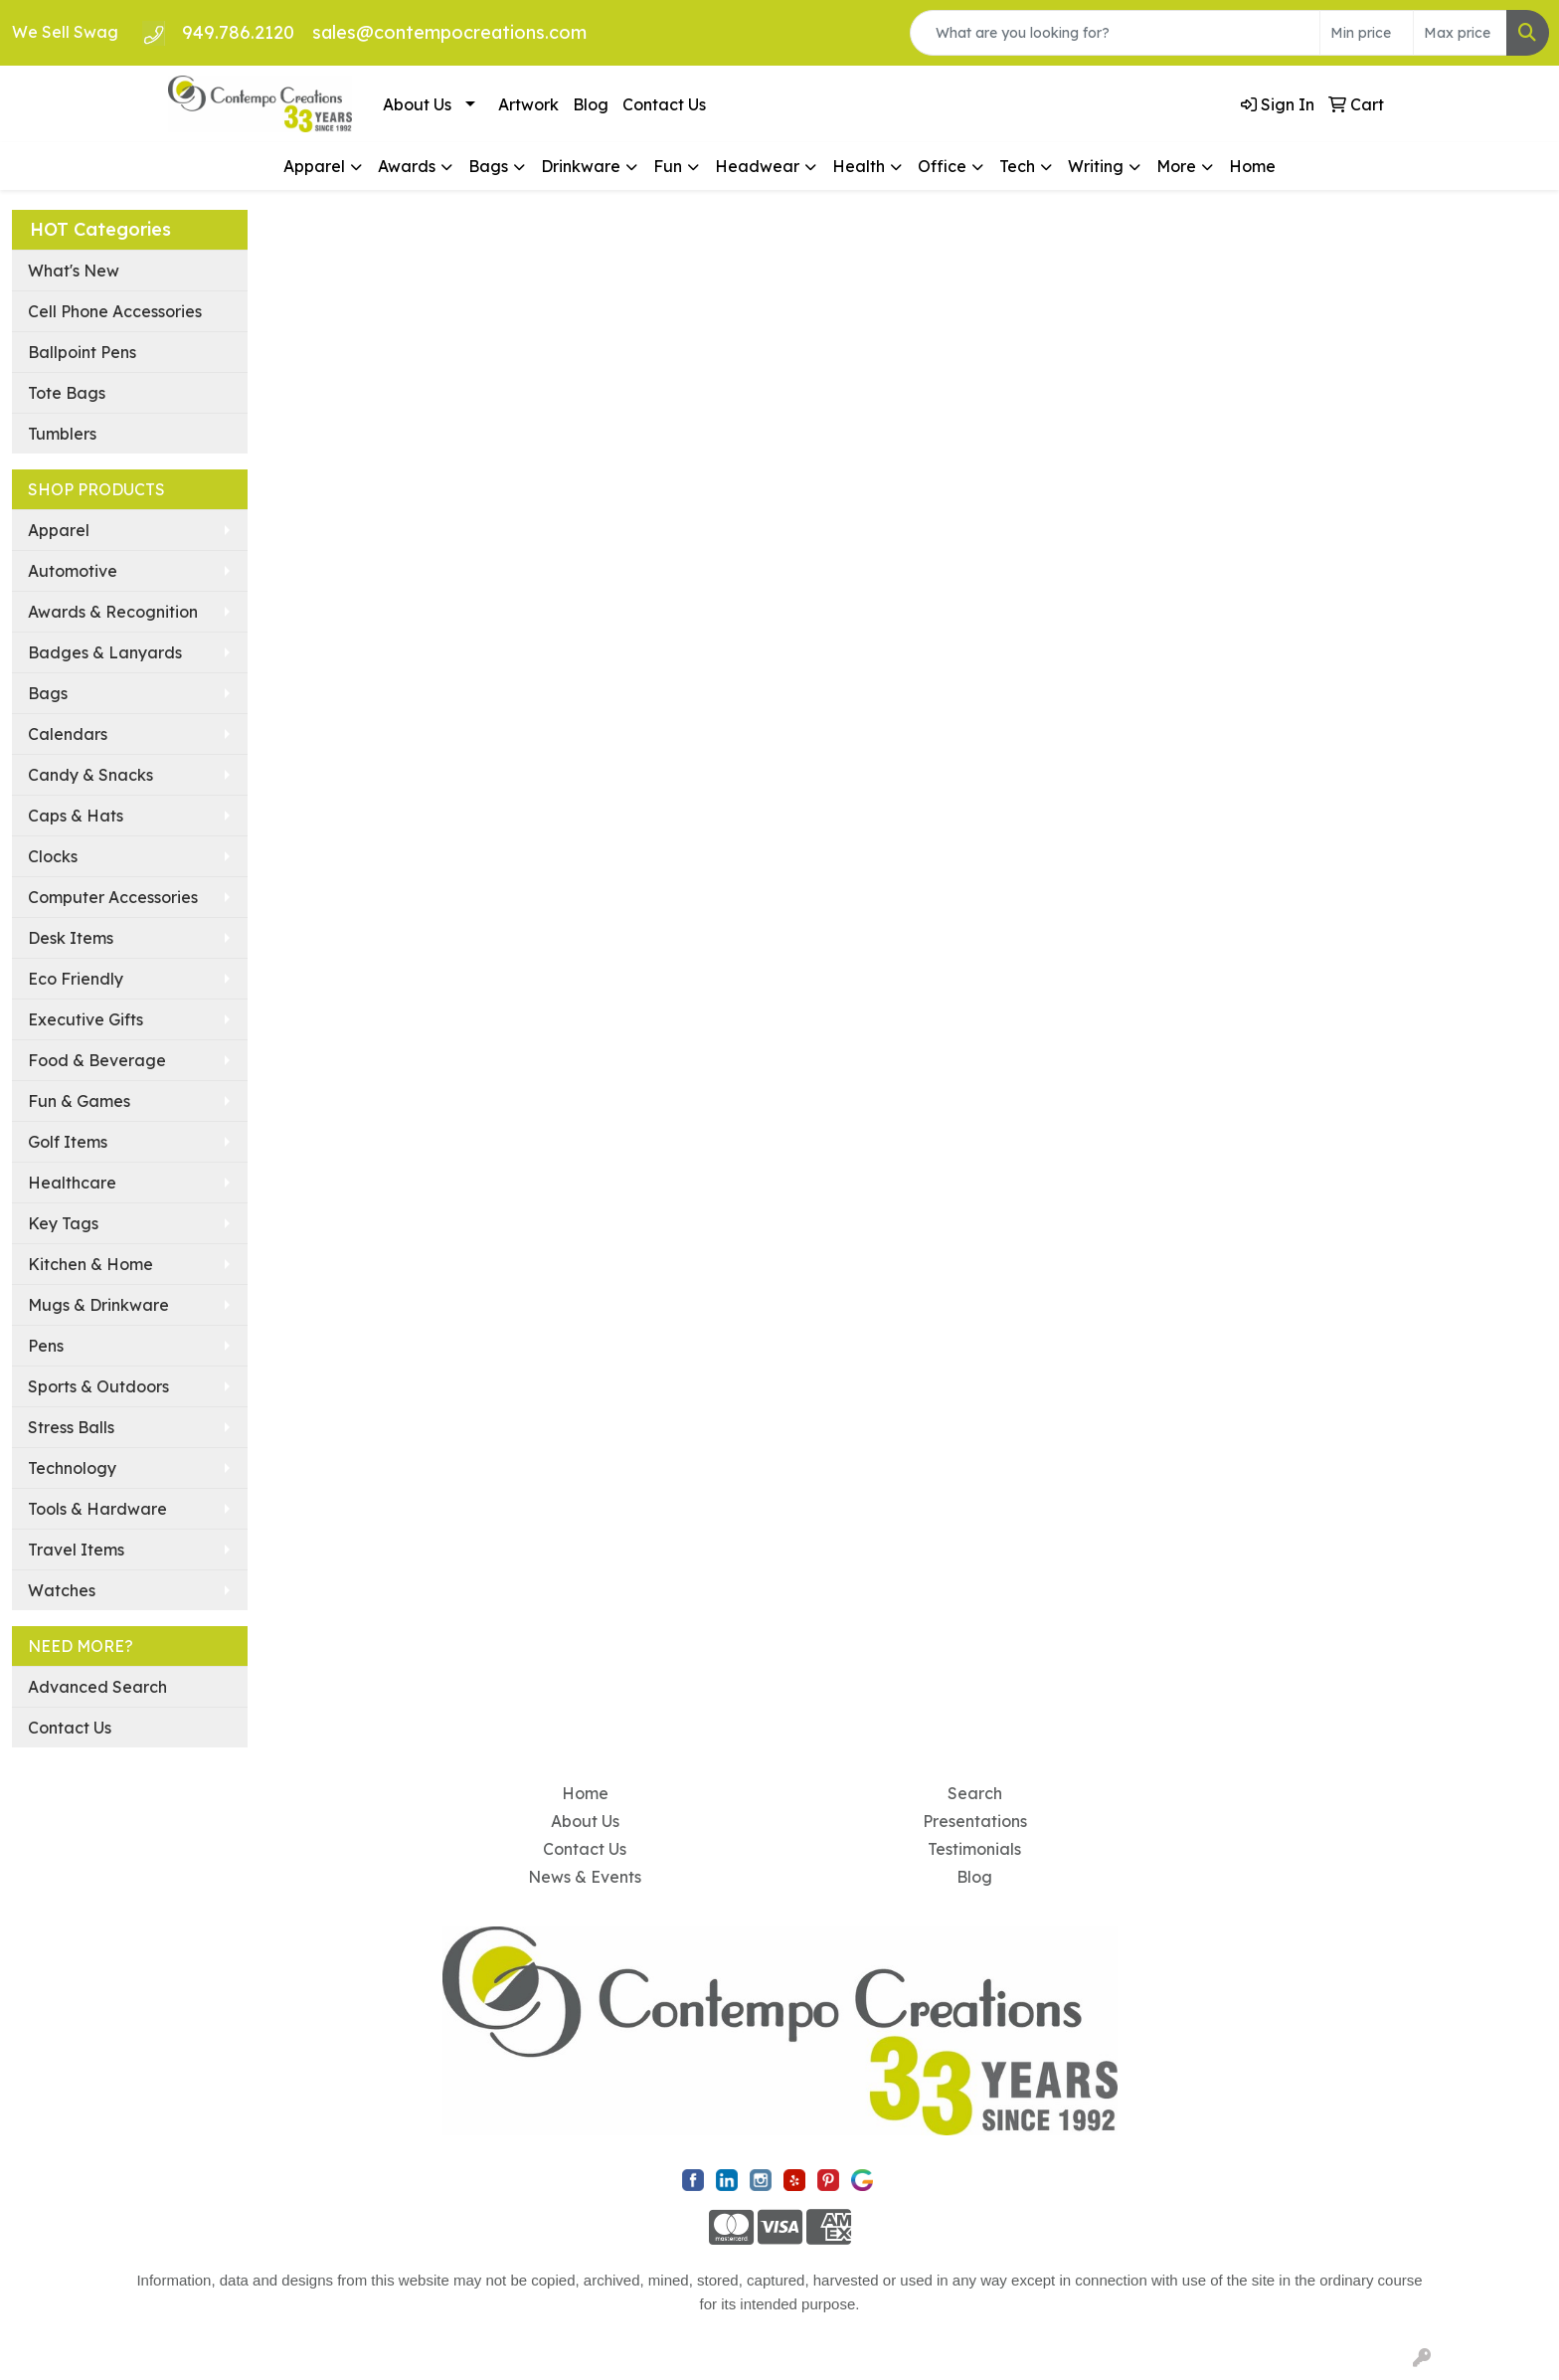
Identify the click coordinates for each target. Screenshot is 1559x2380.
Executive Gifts (85, 1019)
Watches (61, 1590)
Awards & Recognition (113, 612)
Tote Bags (66, 393)
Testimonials (974, 1849)
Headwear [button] (757, 166)
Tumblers (62, 434)
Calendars (67, 734)
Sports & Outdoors (98, 1386)
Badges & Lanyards (105, 652)
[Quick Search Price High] (1460, 33)
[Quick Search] (1115, 33)
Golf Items (67, 1142)
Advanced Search (97, 1687)
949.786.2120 (238, 32)
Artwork (528, 104)
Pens (46, 1346)
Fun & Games (79, 1101)
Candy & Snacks (90, 775)
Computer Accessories (113, 897)
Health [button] (858, 166)
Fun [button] (667, 166)
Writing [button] (1096, 166)
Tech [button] (1017, 166)
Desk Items (70, 938)
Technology (72, 1468)
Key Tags (63, 1223)
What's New (73, 270)
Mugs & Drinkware (98, 1305)
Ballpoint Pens (82, 352)
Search (975, 1793)
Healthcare (72, 1182)
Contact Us (664, 104)
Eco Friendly (75, 979)
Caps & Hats (75, 815)
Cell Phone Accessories (115, 311)
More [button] (1176, 166)
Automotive (72, 571)
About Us (417, 104)
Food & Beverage (97, 1060)
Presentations (975, 1821)
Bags (48, 693)
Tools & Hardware (97, 1509)
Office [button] (942, 166)
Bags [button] (488, 166)
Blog (590, 104)
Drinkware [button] (580, 166)
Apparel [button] (314, 166)
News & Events (584, 1877)
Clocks (53, 856)
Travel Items (76, 1549)
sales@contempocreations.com (449, 32)
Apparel (58, 530)
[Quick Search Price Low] (1366, 33)
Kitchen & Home (90, 1264)
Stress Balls (71, 1427)
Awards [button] (406, 166)
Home (1252, 166)
